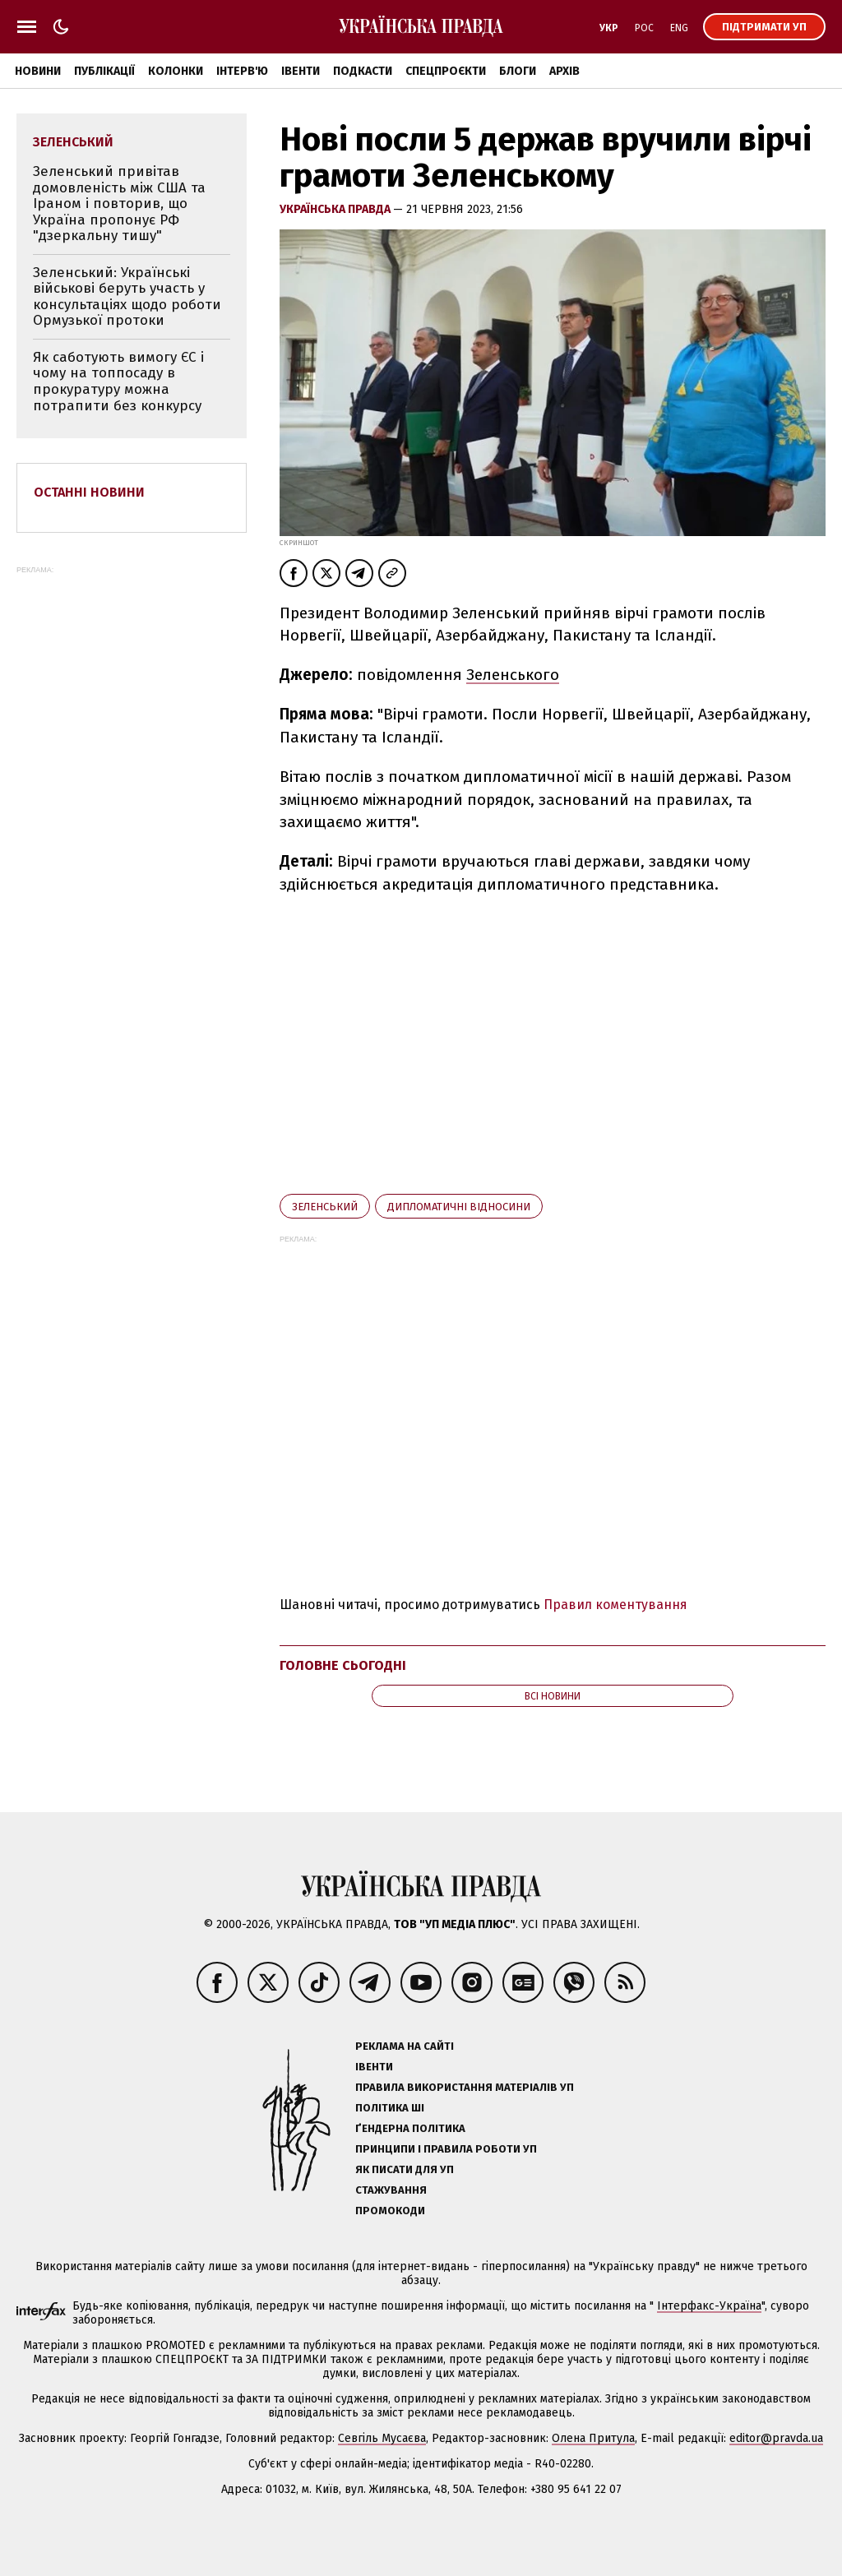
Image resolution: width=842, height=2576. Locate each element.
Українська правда (336, 209)
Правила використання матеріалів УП (464, 2087)
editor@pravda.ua (776, 2438)
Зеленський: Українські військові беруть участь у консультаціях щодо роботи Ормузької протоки (127, 297)
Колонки (175, 71)
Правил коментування (615, 1604)
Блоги (517, 71)
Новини (38, 71)
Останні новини (89, 492)
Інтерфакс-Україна (709, 2306)
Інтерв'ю (242, 71)
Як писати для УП (404, 2169)
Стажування (391, 2190)
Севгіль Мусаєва (382, 2438)
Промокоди (390, 2210)
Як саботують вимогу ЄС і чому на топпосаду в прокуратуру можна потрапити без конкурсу (118, 381)
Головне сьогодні (343, 1665)
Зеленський (325, 1206)
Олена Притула (593, 2438)
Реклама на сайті (404, 2046)
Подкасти (362, 71)
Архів (564, 71)
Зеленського (512, 674)
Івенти (300, 71)
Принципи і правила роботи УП (446, 2149)
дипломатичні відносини (458, 1206)
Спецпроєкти (445, 71)
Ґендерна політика (410, 2128)
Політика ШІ (389, 2108)
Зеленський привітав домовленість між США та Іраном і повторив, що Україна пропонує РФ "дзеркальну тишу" (119, 203)
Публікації (104, 71)
